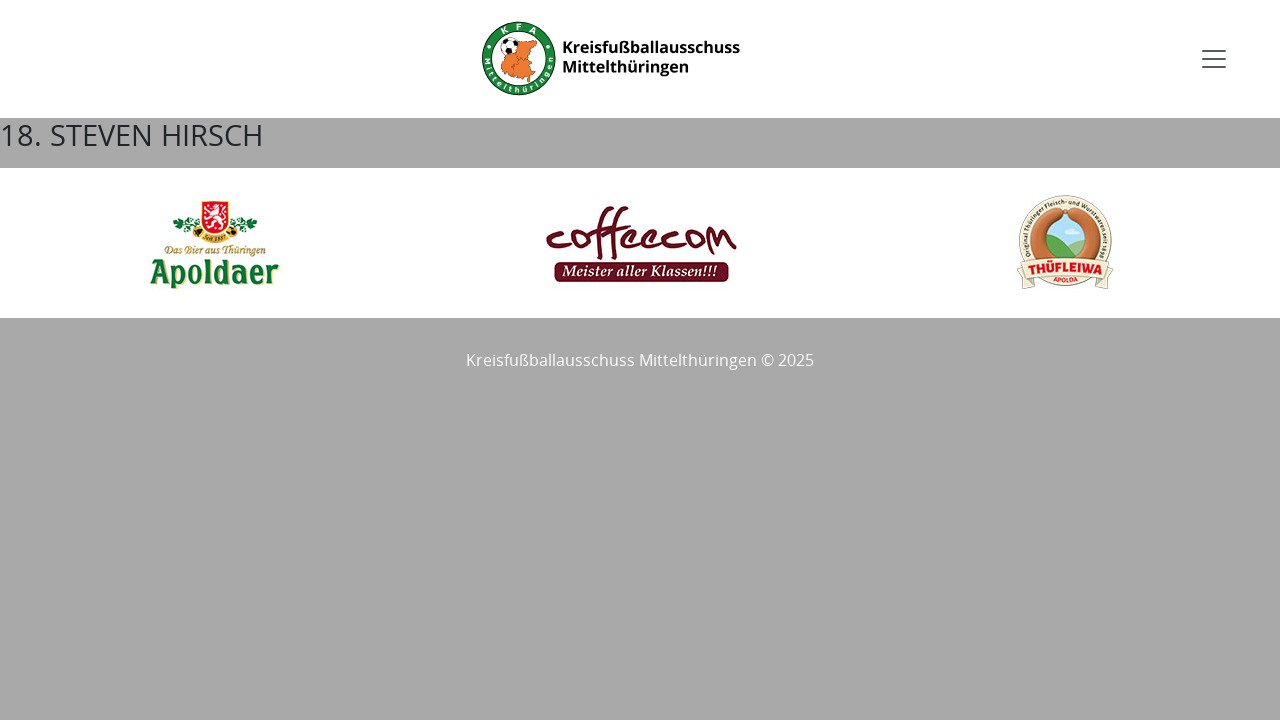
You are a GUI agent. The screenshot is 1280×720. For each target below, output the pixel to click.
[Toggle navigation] (1214, 59)
